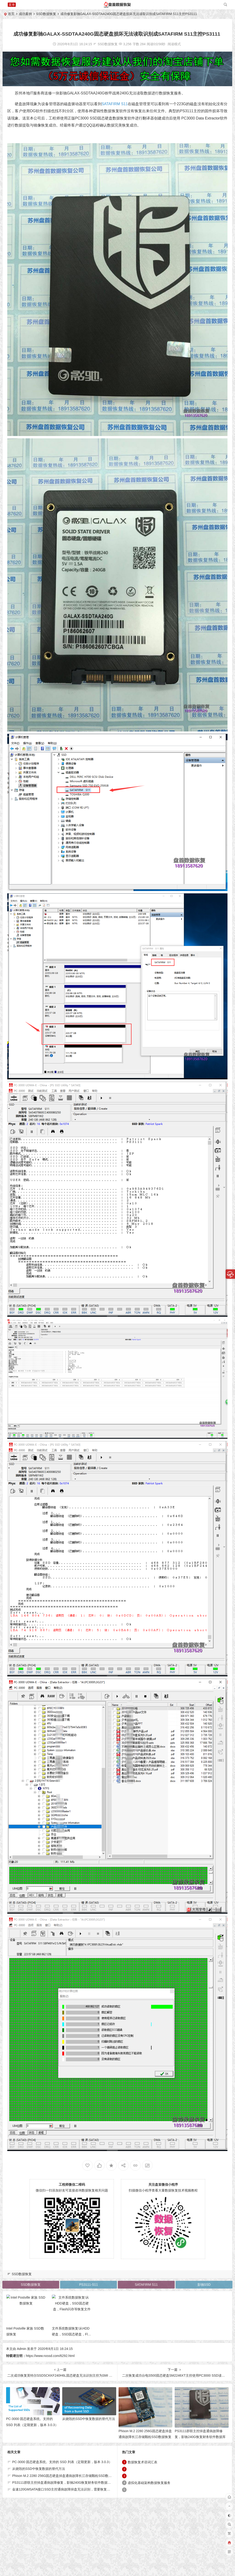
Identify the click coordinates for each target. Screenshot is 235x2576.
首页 (11, 14)
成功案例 (25, 14)
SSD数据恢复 (46, 14)
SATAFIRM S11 (115, 104)
